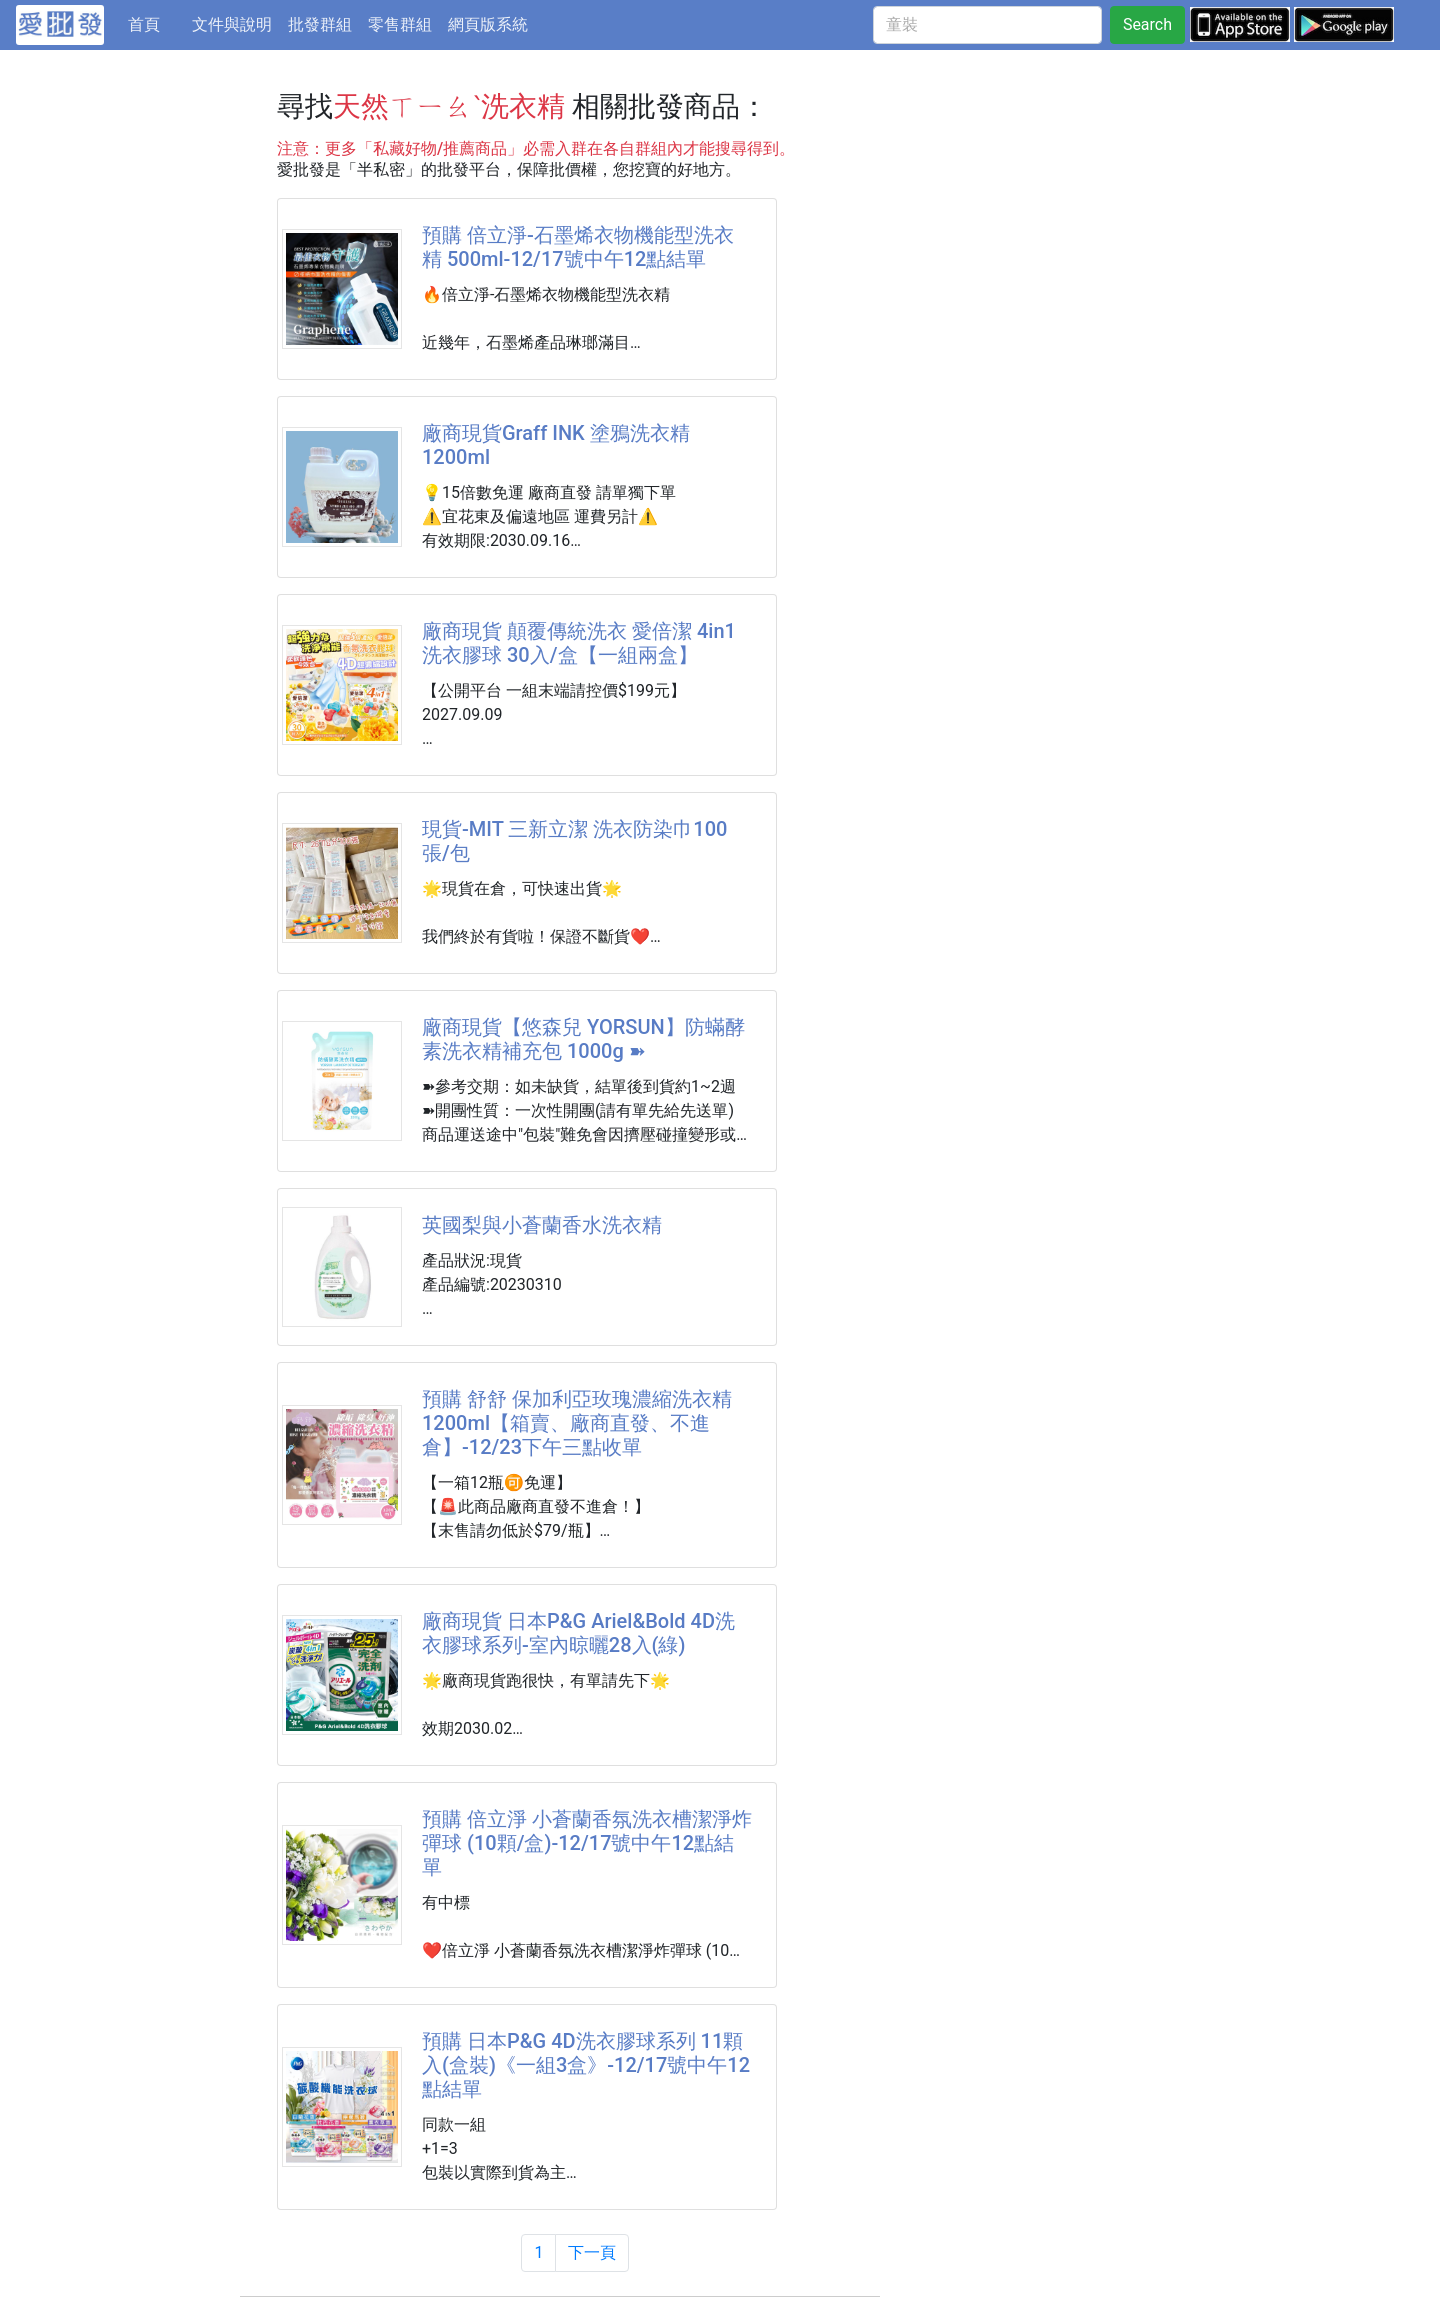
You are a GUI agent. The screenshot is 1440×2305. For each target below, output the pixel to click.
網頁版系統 (488, 24)
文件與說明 (232, 24)
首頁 (156, 23)
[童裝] (987, 25)
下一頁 (592, 2252)
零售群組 (400, 24)
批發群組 (320, 24)
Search (1147, 24)
